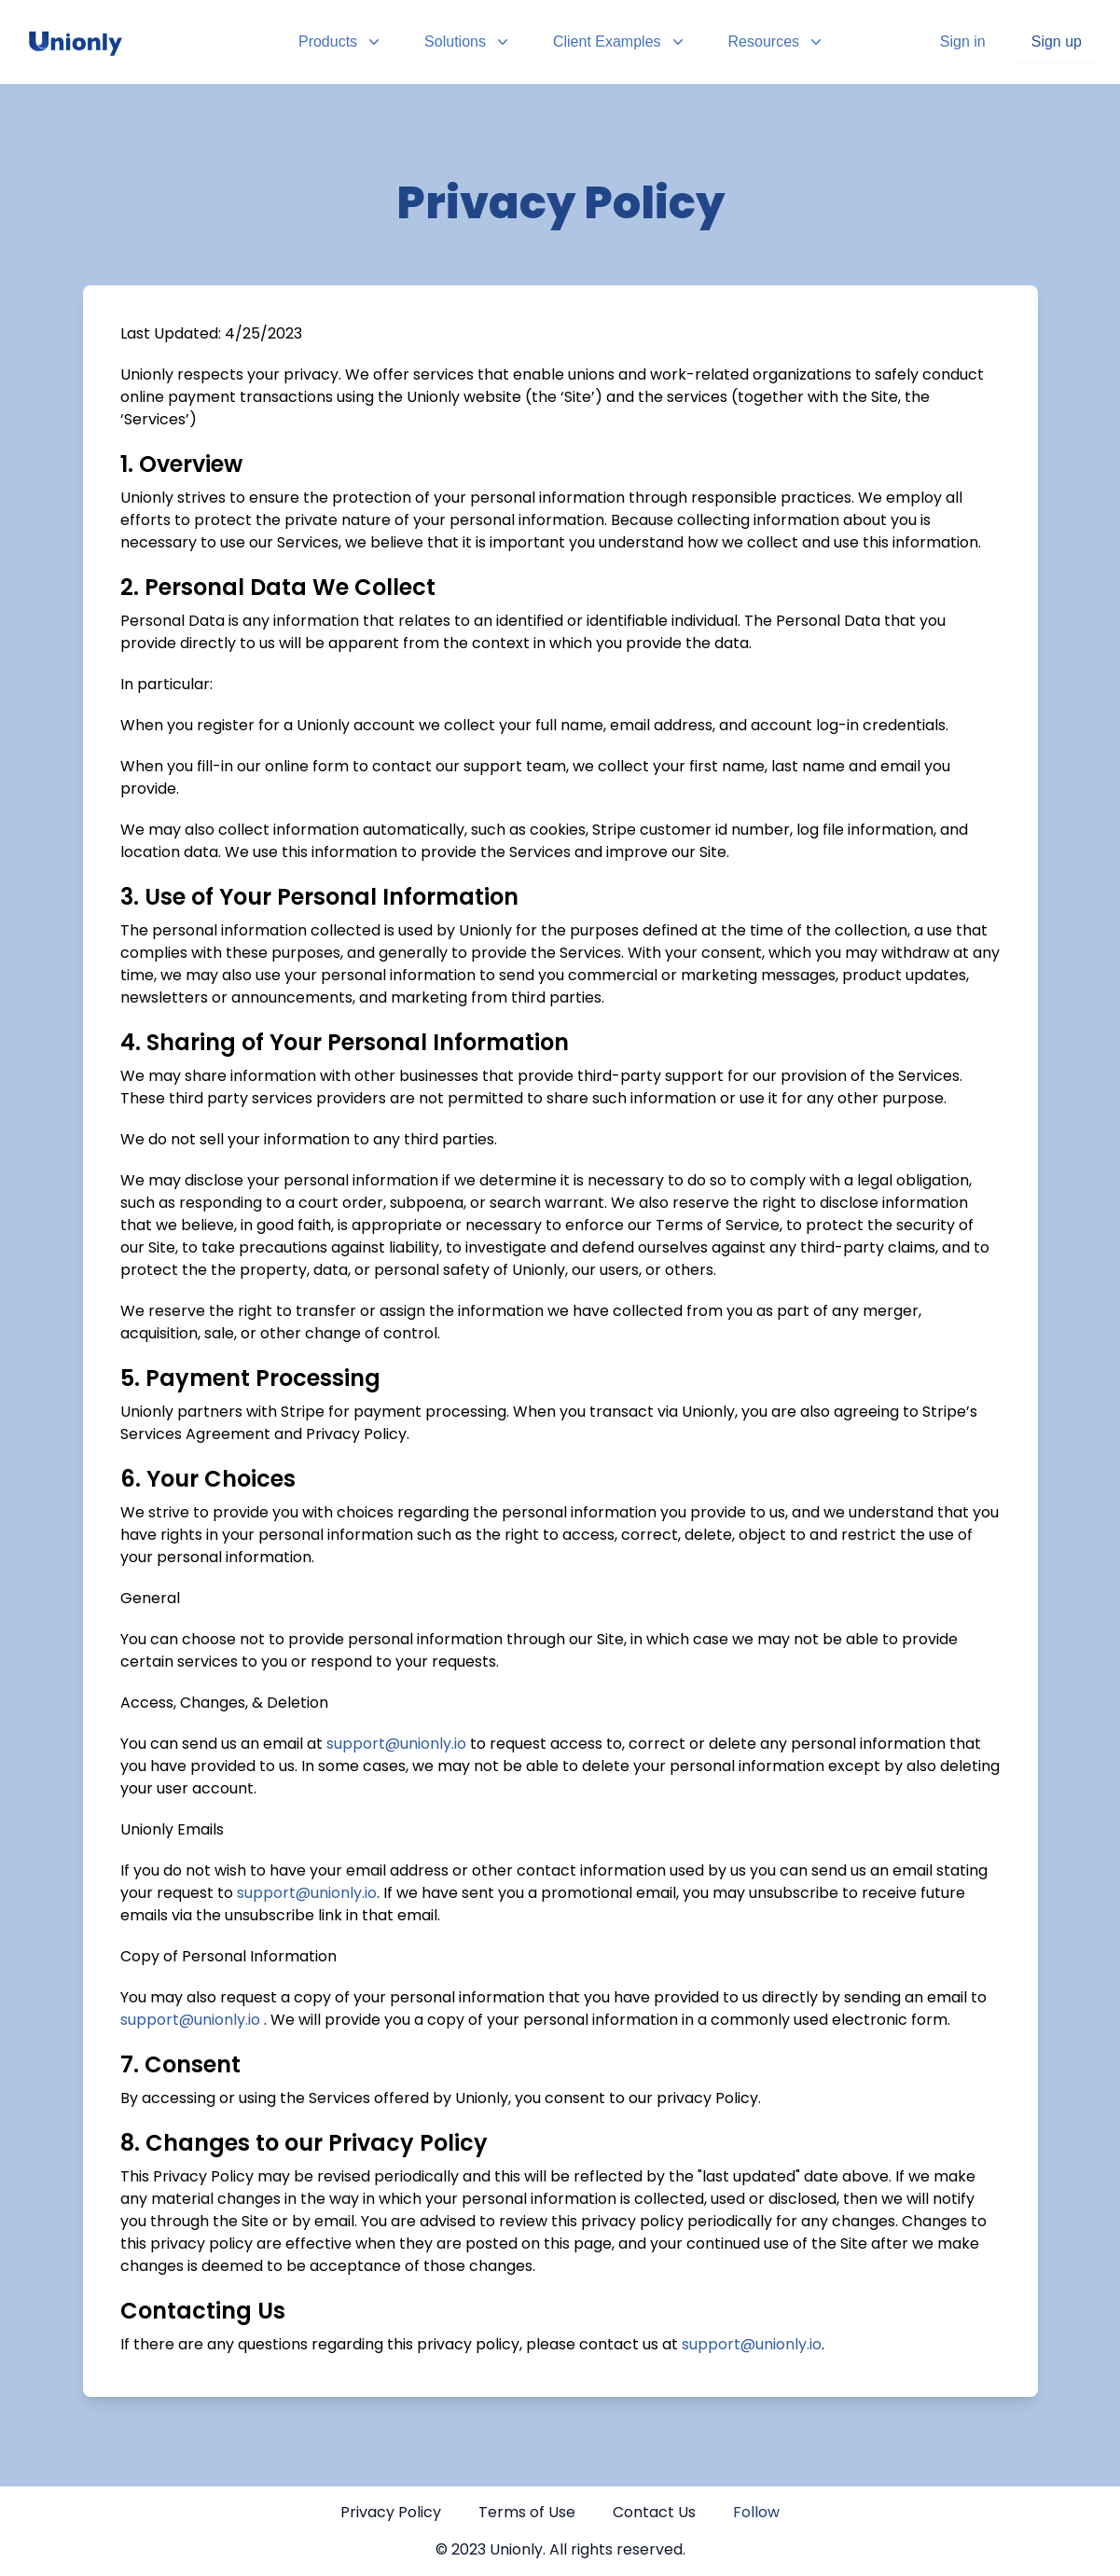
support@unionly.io (396, 1743)
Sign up (1056, 41)
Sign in (963, 41)
